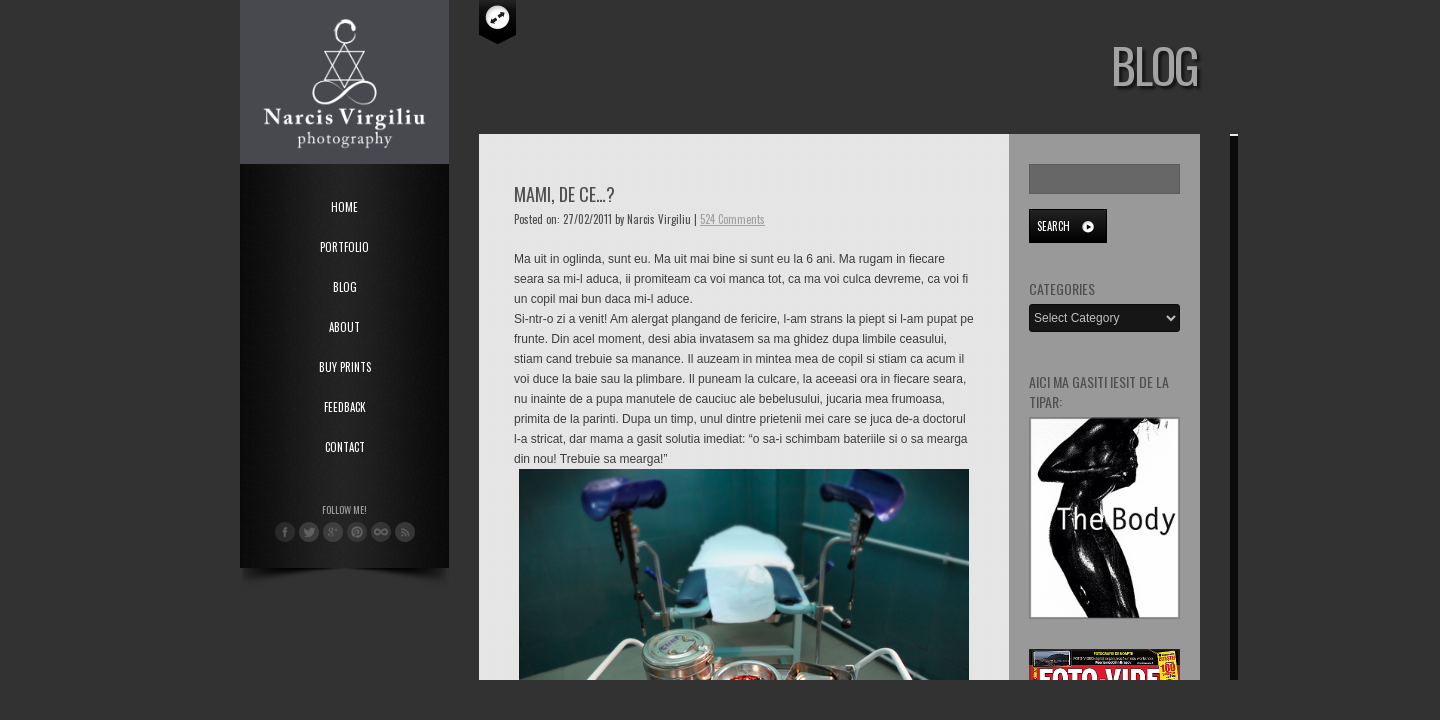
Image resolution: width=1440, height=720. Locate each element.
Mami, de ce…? (564, 194)
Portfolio (344, 247)
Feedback (345, 407)
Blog (345, 287)
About (344, 327)
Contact (345, 447)
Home (344, 207)
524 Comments (732, 219)
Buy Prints (345, 367)
